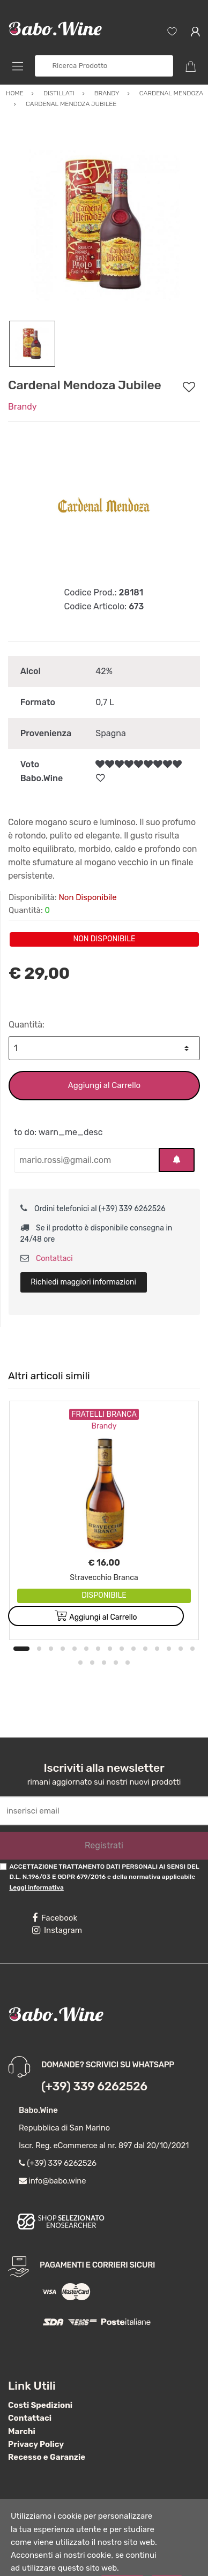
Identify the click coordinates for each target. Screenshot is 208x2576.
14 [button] (181, 1626)
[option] (104, 202)
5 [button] (74, 1626)
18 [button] (104, 1640)
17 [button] (92, 1640)
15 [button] (192, 1626)
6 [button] (86, 1626)
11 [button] (145, 1626)
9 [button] (122, 1626)
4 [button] (63, 1626)
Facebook (54, 1895)
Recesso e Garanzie (46, 2434)
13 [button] (169, 1626)
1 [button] (21, 1626)
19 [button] (116, 1640)
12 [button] (157, 1626)
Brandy (22, 384)
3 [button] (51, 1626)
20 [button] (127, 1640)
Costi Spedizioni (40, 2383)
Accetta (122, 2559)
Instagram (57, 1908)
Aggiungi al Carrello (104, 1063)
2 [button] (39, 1626)
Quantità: (26, 1002)
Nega (167, 2559)
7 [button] (98, 1626)
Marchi (21, 2409)
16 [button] (80, 1640)
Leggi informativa (36, 1865)
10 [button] (133, 1626)
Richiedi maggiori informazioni (83, 1259)
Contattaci (46, 1236)
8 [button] (110, 1626)
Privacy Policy (36, 2422)
